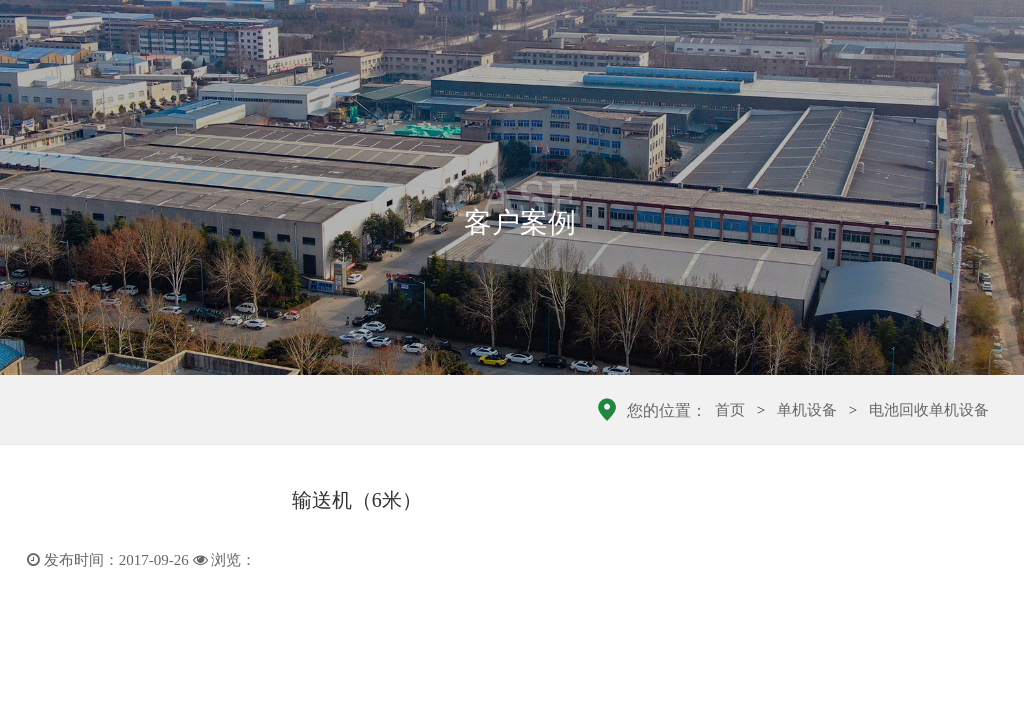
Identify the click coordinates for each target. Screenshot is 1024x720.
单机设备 (807, 410)
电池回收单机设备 (929, 410)
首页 (730, 410)
